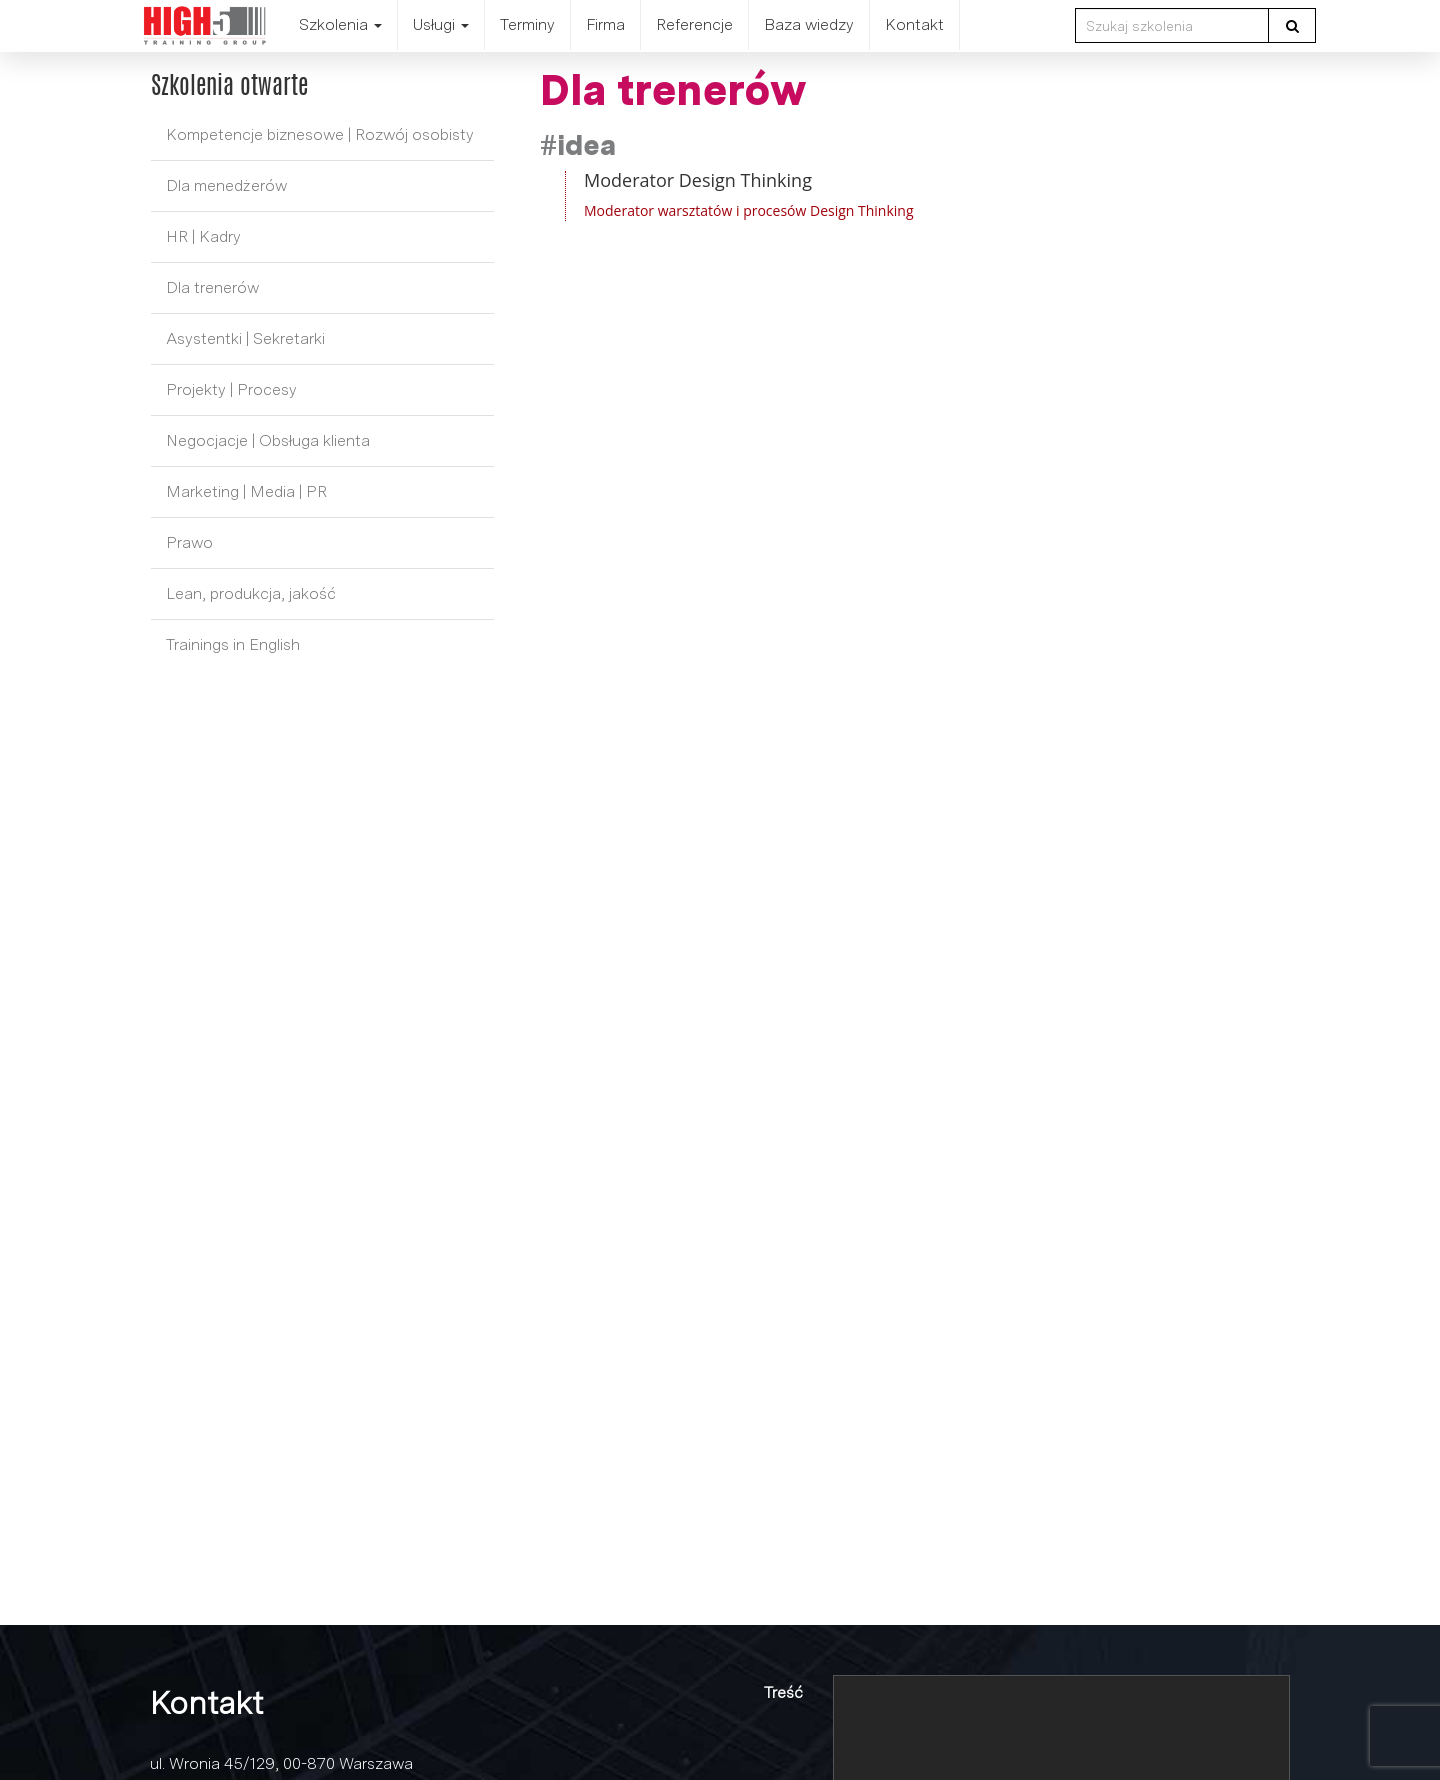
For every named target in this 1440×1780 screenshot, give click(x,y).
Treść (783, 1692)
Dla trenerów (212, 287)
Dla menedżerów (226, 185)
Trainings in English (233, 644)
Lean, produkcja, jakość (251, 593)
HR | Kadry (203, 236)
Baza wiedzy (809, 24)
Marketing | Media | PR (246, 491)
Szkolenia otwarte (229, 85)
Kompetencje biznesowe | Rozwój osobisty (320, 134)
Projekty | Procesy (231, 389)
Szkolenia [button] (340, 24)
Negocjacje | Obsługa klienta (268, 440)
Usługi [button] (441, 24)
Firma (605, 24)
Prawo (189, 542)
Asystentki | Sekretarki (245, 338)
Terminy (527, 24)
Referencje (694, 24)
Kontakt (914, 24)
